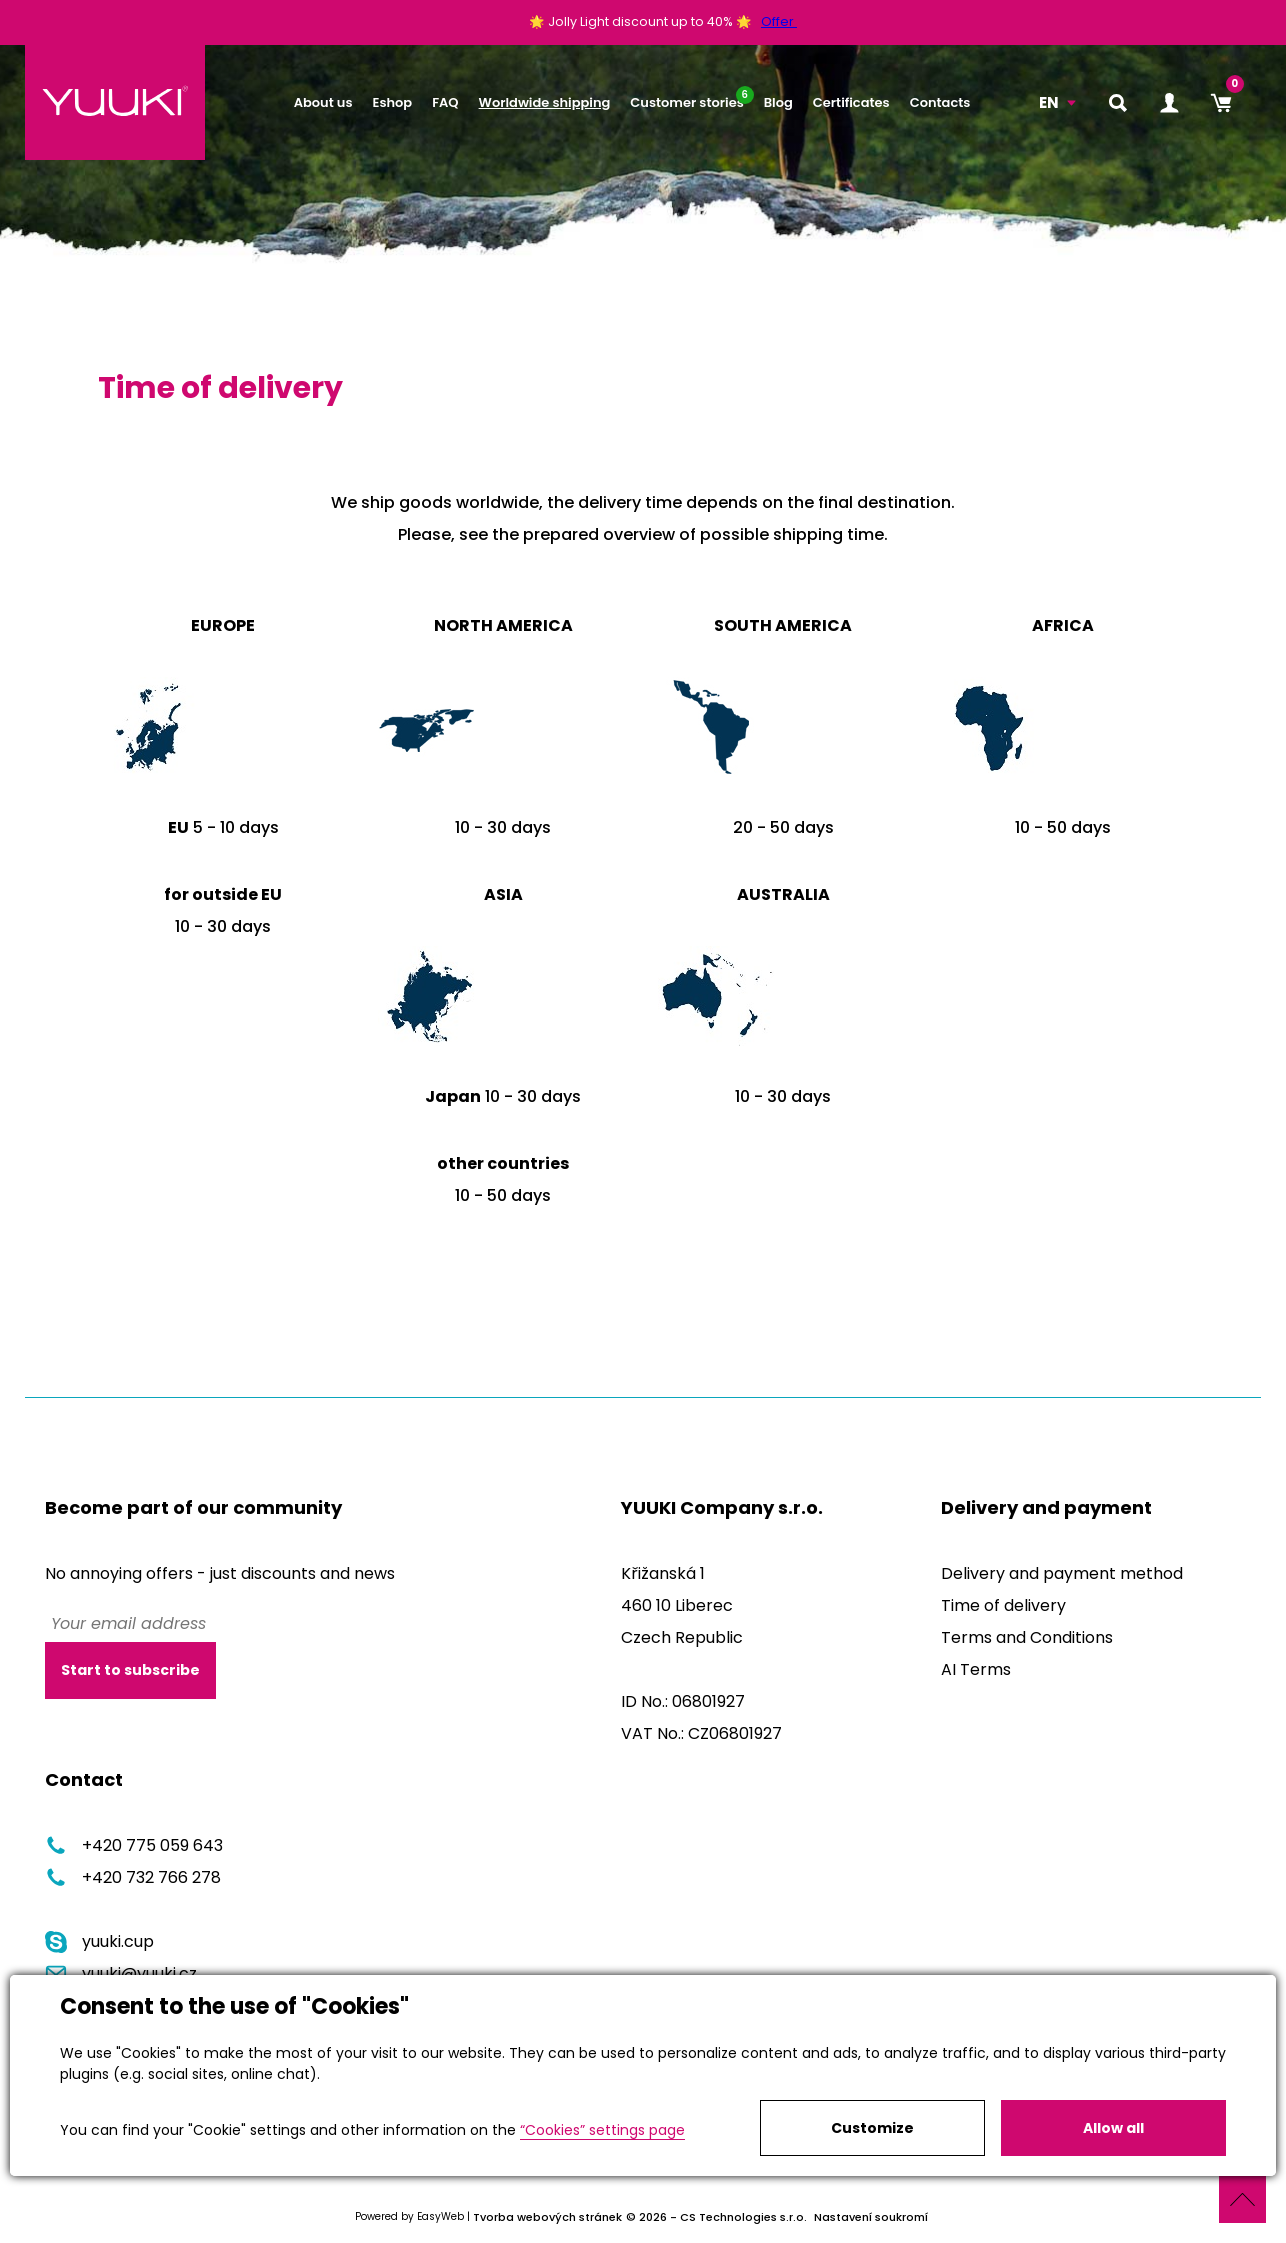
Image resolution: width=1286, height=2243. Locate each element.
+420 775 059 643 (134, 1845)
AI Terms (976, 1669)
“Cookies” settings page (602, 2130)
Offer (779, 21)
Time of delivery (1003, 1605)
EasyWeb (440, 2216)
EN (1049, 102)
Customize (872, 2128)
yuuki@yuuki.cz (121, 1973)
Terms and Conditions (1027, 1637)
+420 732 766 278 (133, 1877)
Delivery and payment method (1062, 1573)
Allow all (1113, 2128)
